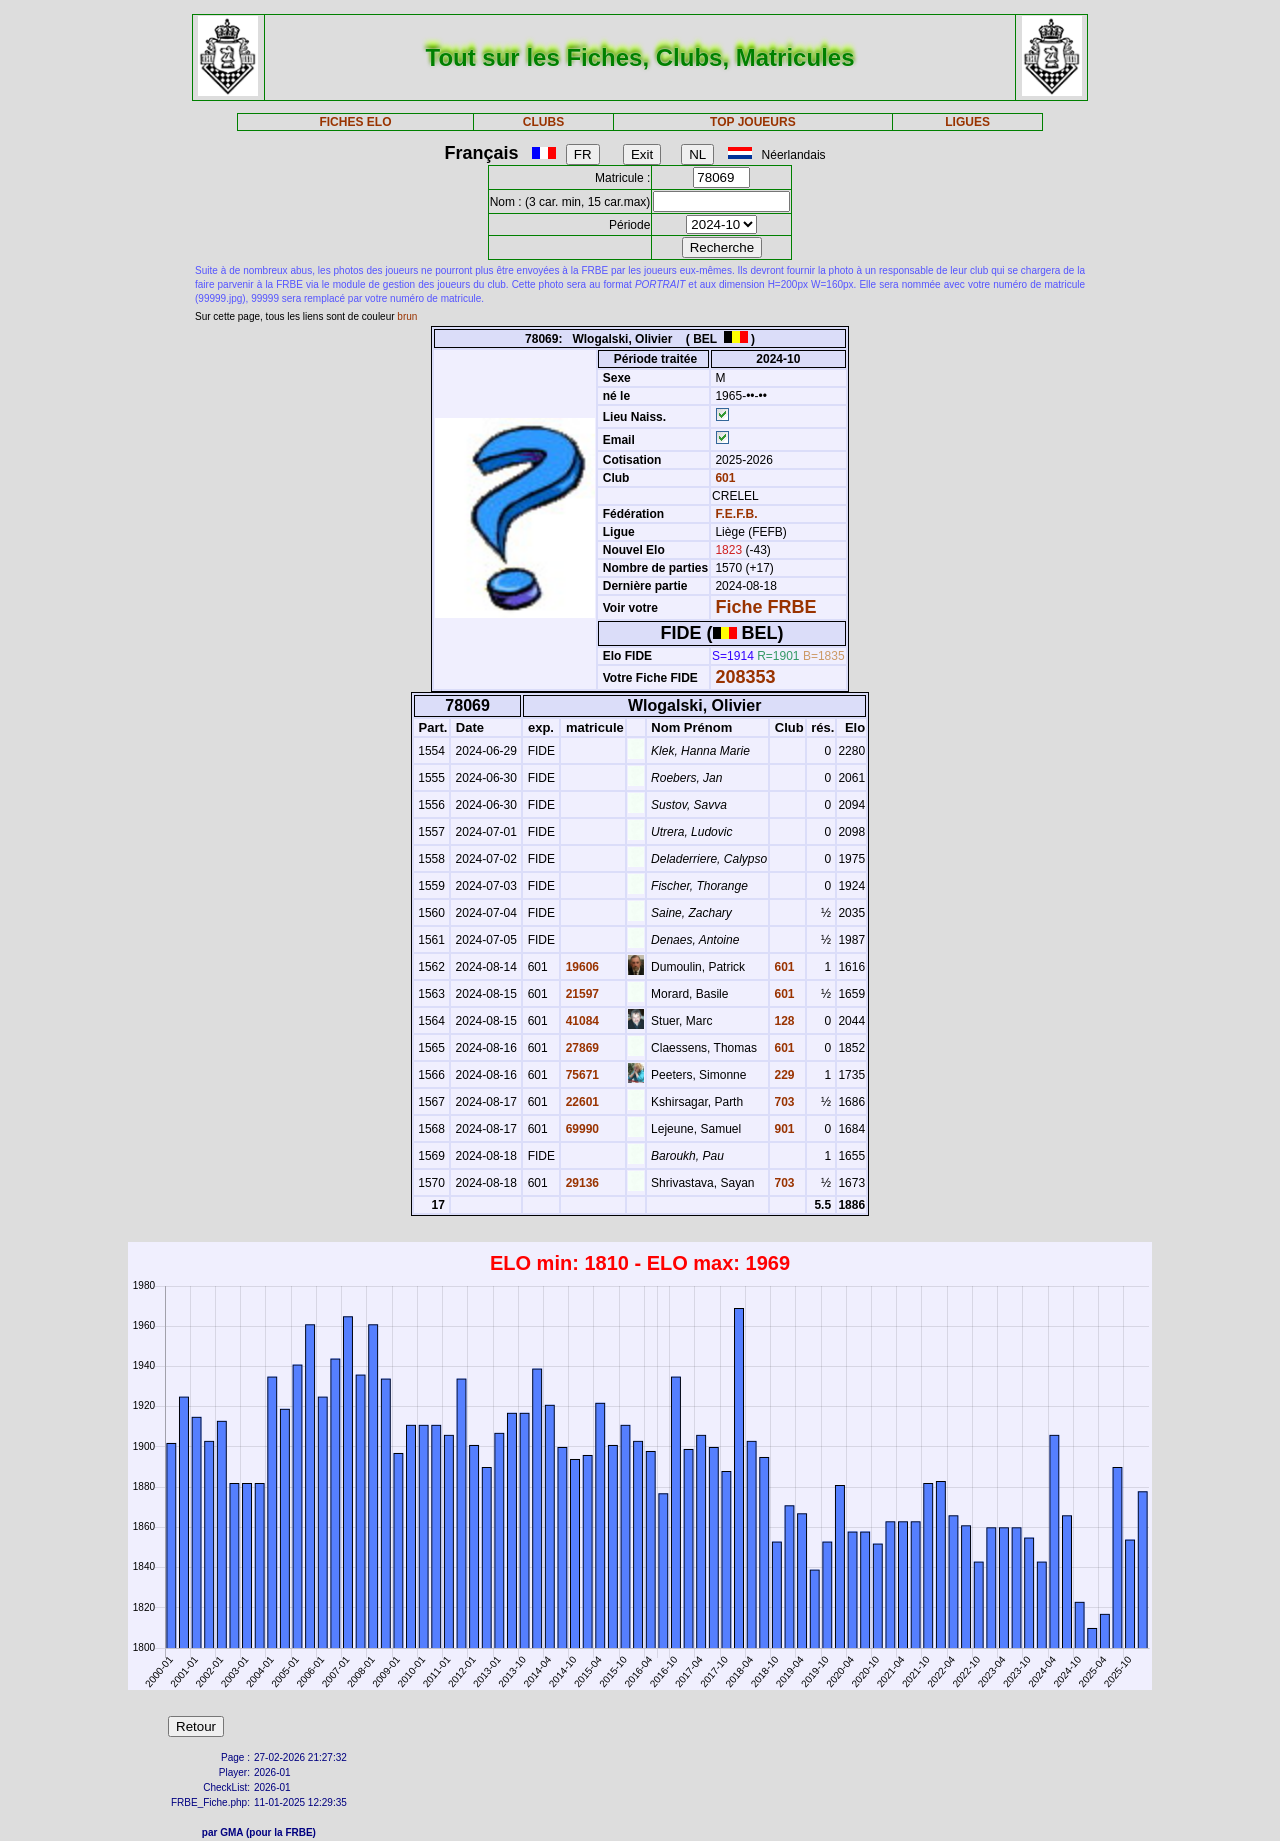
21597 (580, 994)
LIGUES (967, 122)
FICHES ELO (355, 122)
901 (782, 1129)
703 (782, 1102)
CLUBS (543, 122)
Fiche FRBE (765, 607)
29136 (580, 1183)
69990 (580, 1129)
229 (782, 1075)
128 (782, 1021)
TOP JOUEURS (753, 122)
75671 (580, 1075)
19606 (580, 967)
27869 (580, 1048)
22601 (580, 1102)
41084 (580, 1021)
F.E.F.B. (736, 514)
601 (723, 478)
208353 (745, 677)
